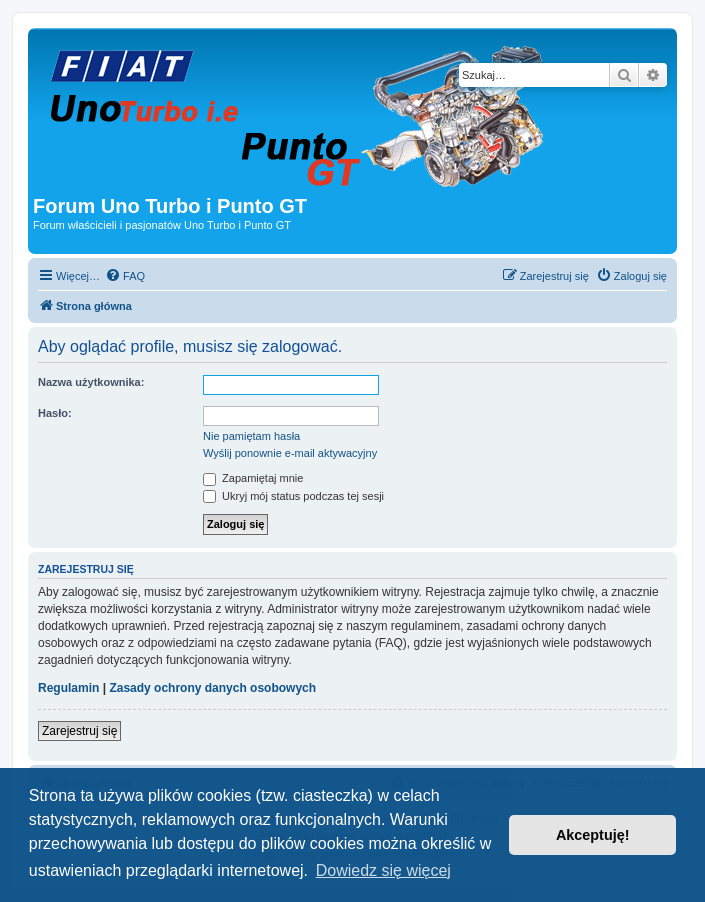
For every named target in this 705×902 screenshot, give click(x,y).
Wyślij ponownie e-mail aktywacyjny (290, 453)
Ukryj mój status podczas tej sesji (293, 496)
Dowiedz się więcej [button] (383, 870)
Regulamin (68, 688)
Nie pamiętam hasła (251, 436)
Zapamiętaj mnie (253, 478)
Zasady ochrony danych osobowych (212, 688)
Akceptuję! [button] (593, 835)
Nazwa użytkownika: (91, 382)
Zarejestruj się (79, 731)
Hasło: (55, 413)
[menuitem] (125, 276)
